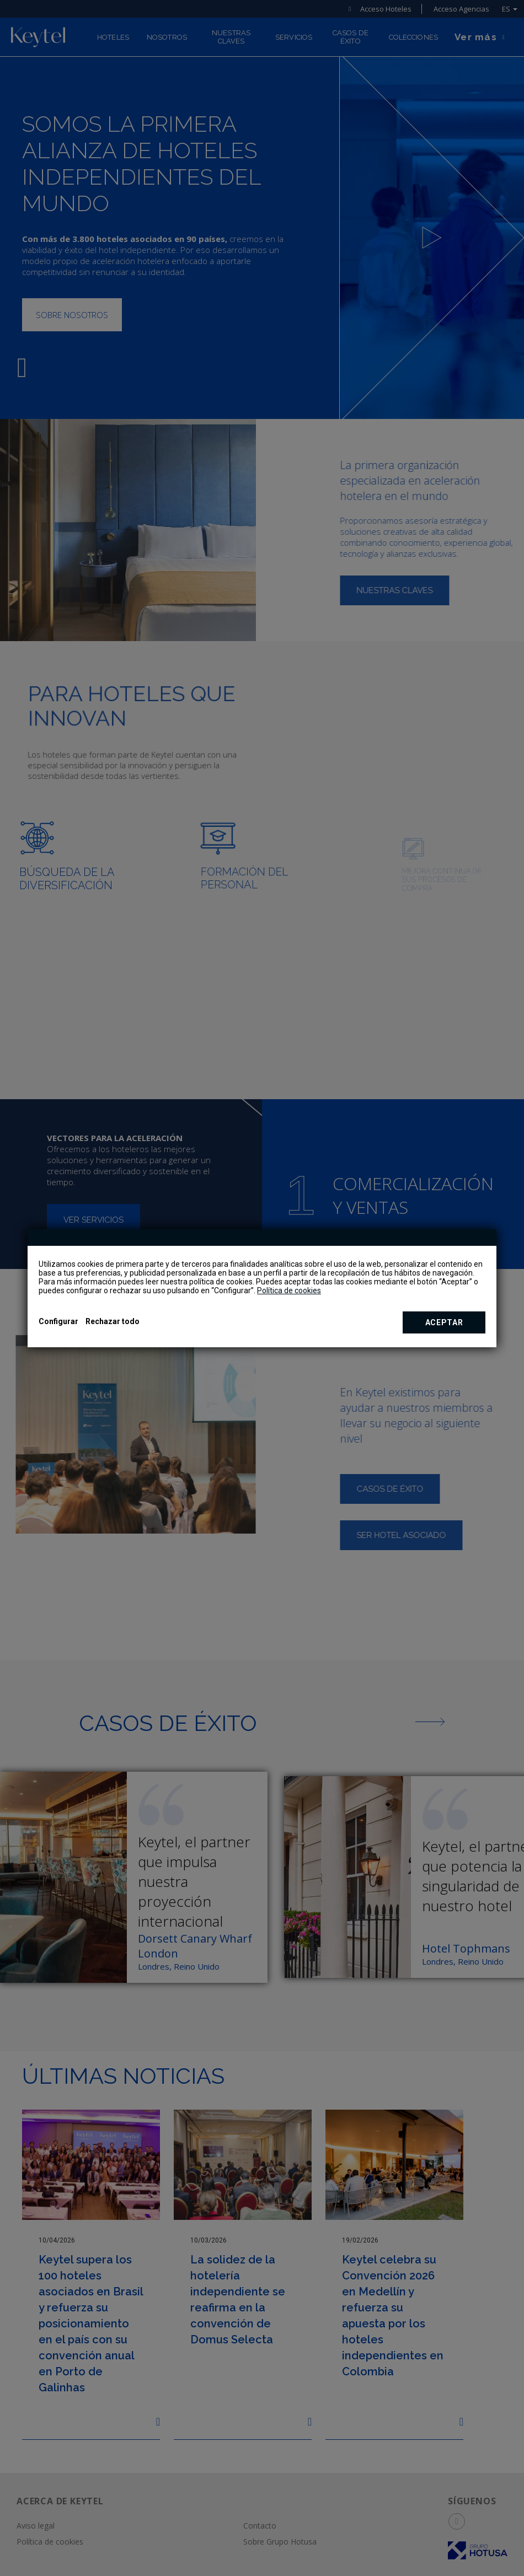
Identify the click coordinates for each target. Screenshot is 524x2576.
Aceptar (444, 1322)
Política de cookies (289, 1290)
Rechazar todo (112, 1321)
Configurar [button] (58, 1321)
